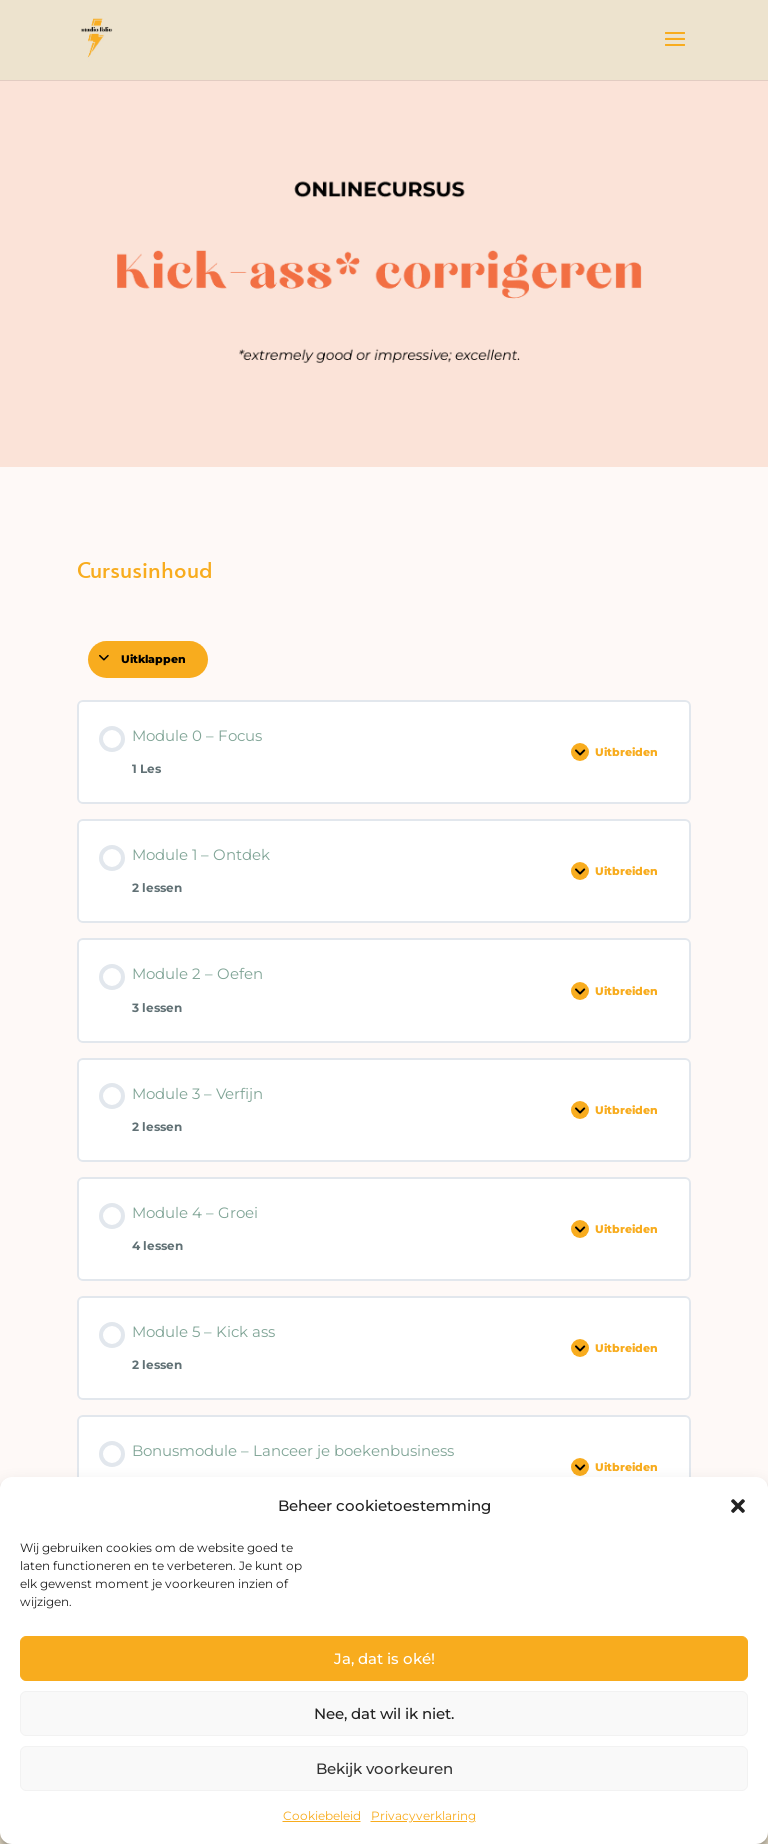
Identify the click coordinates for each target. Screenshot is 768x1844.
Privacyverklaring (423, 1815)
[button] (738, 1506)
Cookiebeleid (322, 1815)
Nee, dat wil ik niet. (384, 1713)
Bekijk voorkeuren (384, 1768)
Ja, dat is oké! (384, 1658)
